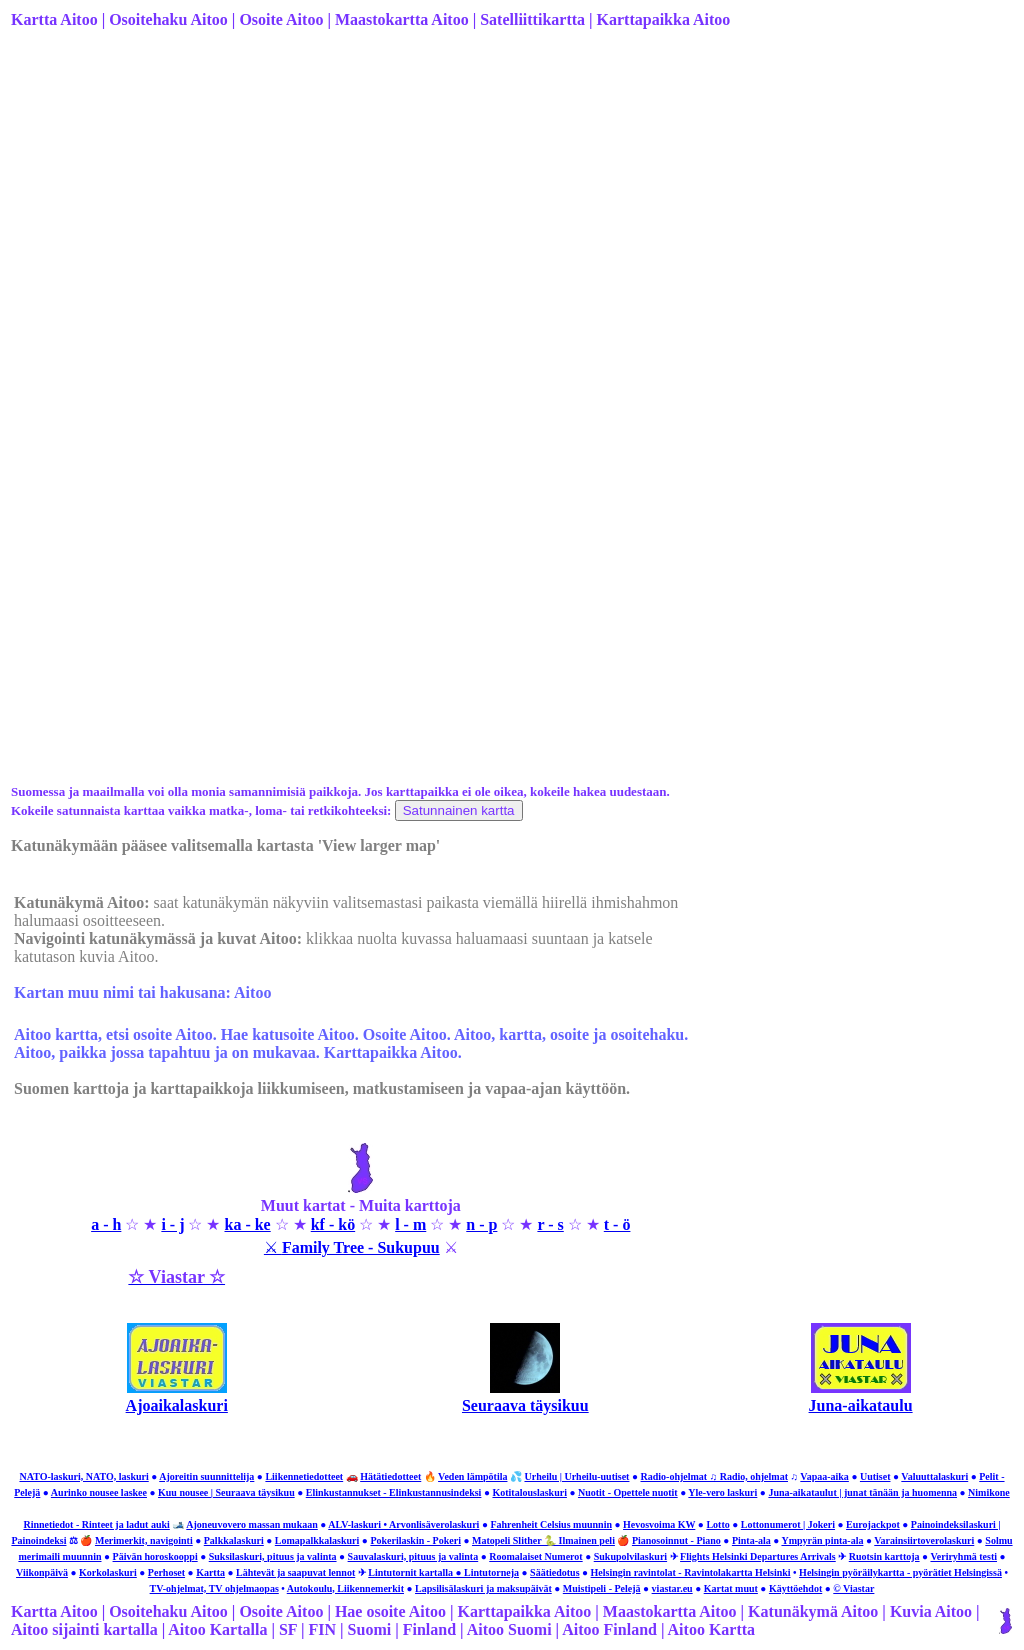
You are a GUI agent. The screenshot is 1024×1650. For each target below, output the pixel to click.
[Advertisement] (510, 203)
